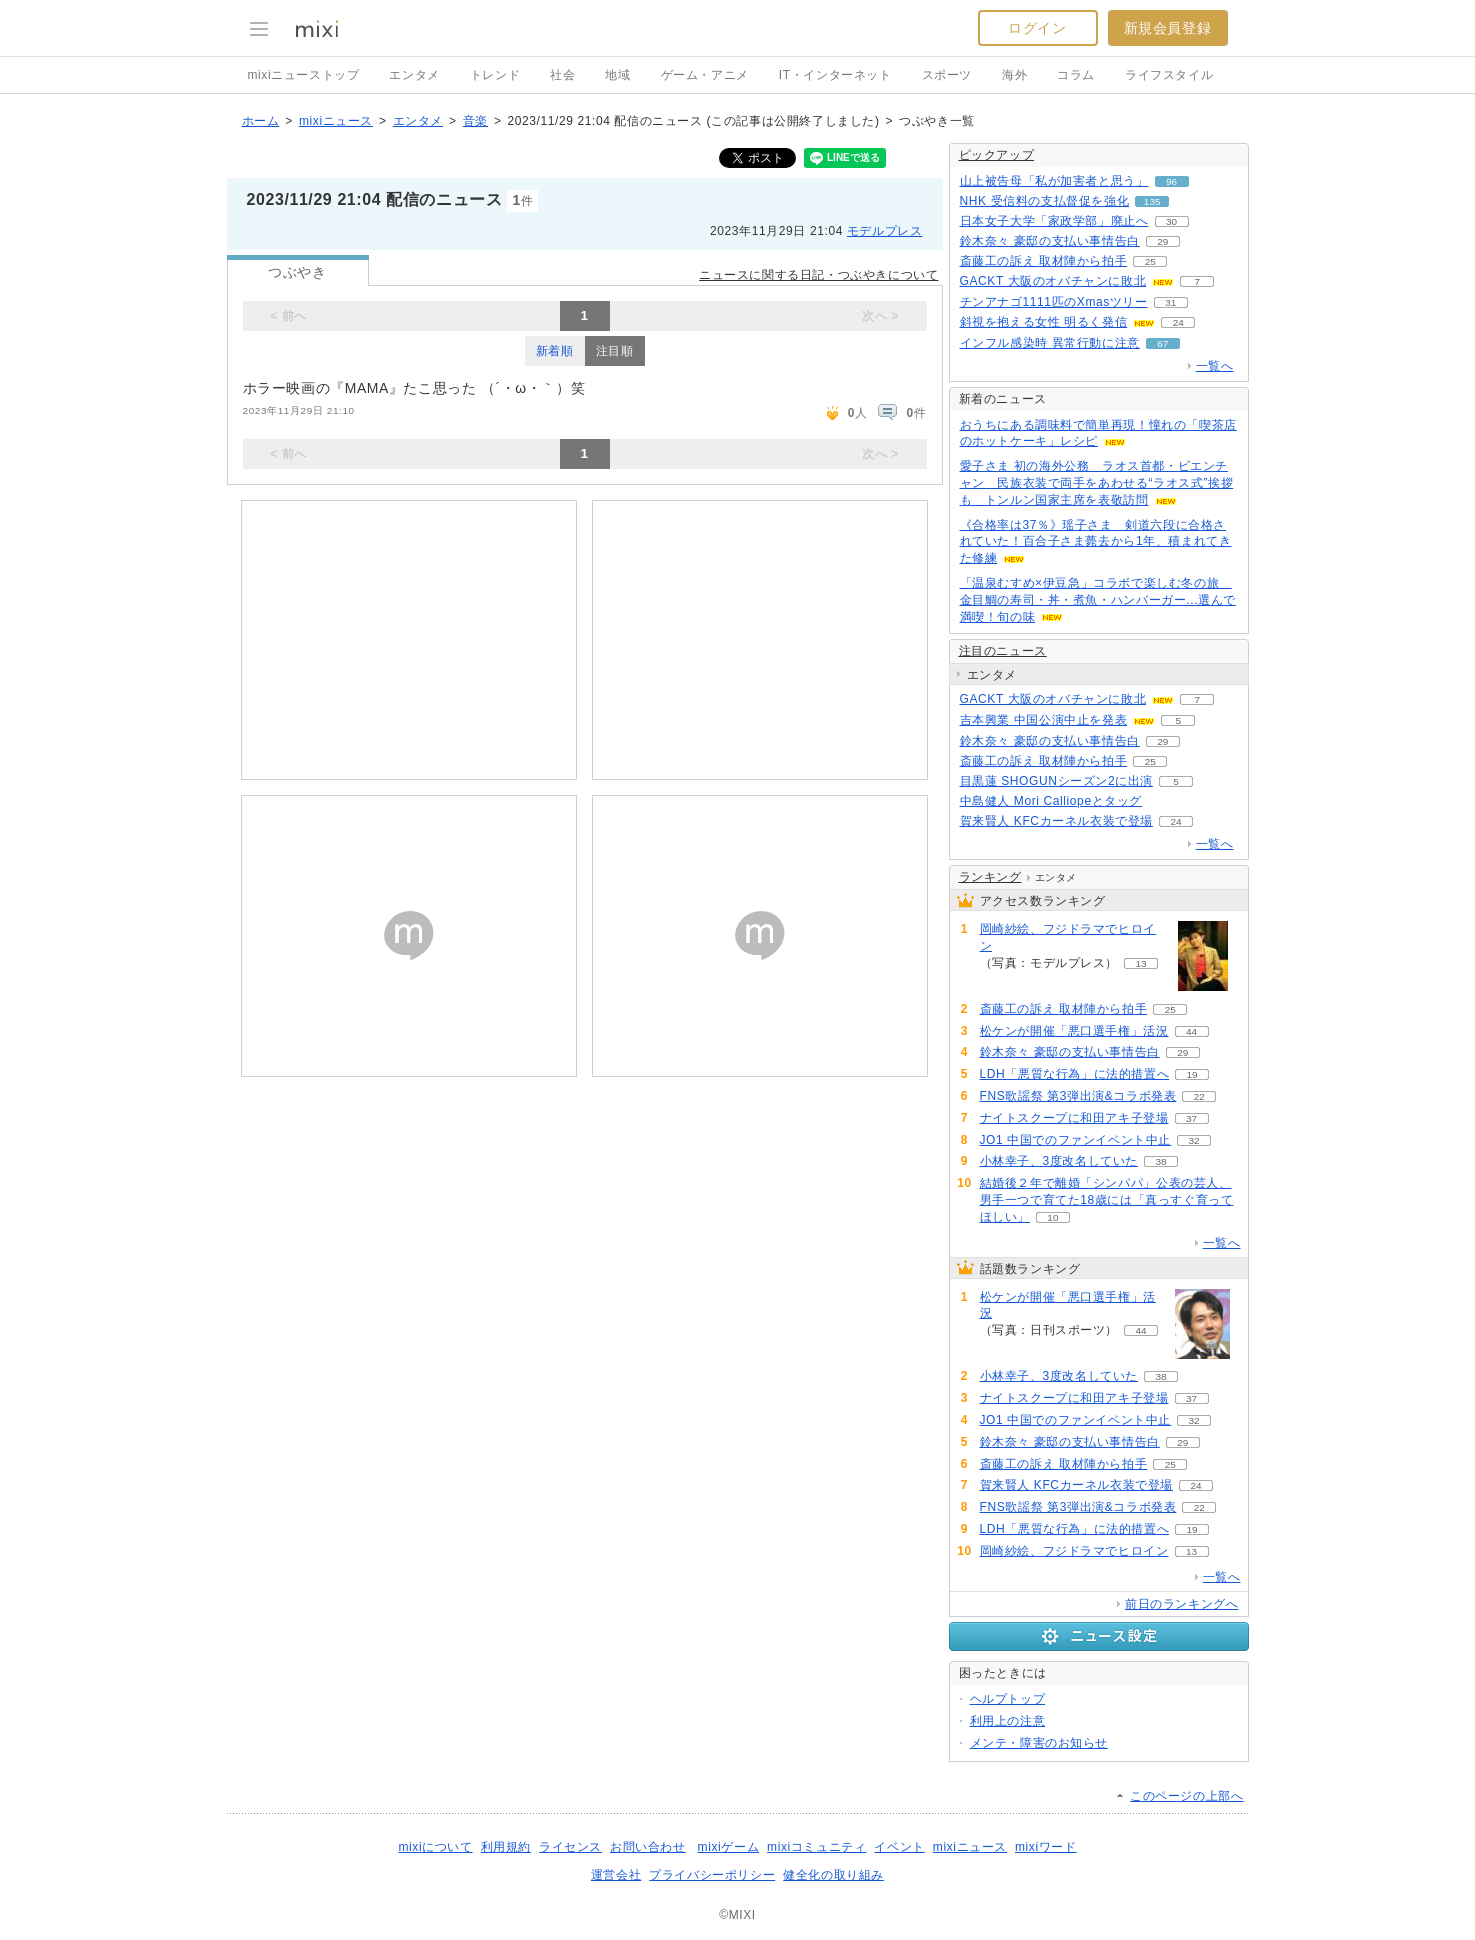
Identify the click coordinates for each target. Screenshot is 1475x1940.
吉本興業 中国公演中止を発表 (1044, 720)
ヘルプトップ (1008, 1699)
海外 (1014, 75)
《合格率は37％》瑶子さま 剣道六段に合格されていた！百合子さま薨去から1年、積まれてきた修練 (1096, 542)
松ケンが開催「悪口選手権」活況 (1074, 1031)
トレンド (495, 75)
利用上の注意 (1008, 1721)
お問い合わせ (648, 1847)
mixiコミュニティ (816, 1847)
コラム (1076, 75)
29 (1162, 241)
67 (1162, 343)
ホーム (261, 121)
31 (1170, 302)
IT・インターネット (835, 75)
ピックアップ (997, 155)
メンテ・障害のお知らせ (1039, 1743)
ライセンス (570, 1847)
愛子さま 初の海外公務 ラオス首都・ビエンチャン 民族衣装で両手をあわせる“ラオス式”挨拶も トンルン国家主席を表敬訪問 (1097, 483)
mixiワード (1046, 1847)
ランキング (990, 877)
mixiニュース (336, 121)
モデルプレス (885, 231)
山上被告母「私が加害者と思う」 (1054, 181)
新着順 (555, 351)
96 (1171, 181)
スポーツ (947, 75)
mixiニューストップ (304, 75)
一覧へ (1215, 366)
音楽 (475, 121)
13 (1141, 963)
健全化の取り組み (833, 1875)
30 (1171, 221)
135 (1152, 201)
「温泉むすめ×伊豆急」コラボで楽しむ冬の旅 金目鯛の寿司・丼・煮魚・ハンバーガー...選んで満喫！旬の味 (1098, 600)
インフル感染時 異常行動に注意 (1050, 343)
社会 (562, 75)
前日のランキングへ (1181, 1604)
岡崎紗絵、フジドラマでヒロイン (1068, 937)
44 (1191, 1031)
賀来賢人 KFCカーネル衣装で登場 (1057, 821)
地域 (617, 75)
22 (1199, 1096)
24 (1178, 322)
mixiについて (435, 1847)
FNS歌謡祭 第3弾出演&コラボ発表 (1078, 1096)
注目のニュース (1003, 651)
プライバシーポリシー (712, 1875)
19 (1192, 1074)
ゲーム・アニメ (705, 75)
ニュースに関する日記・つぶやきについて (818, 275)
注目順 (615, 351)
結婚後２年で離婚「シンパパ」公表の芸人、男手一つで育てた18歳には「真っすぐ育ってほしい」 (1107, 1200)
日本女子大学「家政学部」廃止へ (1054, 221)
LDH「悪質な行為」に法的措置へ (1075, 1074)
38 (1160, 1161)
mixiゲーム (729, 1847)
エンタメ (414, 75)
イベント (899, 1847)
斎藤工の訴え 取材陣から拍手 (1044, 261)
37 (1191, 1118)
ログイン (1037, 28)
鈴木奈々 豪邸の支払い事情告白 (1050, 241)
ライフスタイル (1169, 75)
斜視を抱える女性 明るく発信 (1044, 322)
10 (1052, 1217)
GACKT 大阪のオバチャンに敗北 (1053, 281)
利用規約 (506, 1847)
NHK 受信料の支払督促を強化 (1045, 201)
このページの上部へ (1186, 1796)
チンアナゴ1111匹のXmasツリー (1054, 302)
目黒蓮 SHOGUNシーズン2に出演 (1056, 781)
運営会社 (616, 1875)
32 (1194, 1140)
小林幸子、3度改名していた (1059, 1161)
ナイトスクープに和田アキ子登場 (1074, 1118)
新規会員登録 (1168, 28)
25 (1150, 261)
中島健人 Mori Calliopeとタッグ (1051, 801)
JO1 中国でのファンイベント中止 (1076, 1140)
